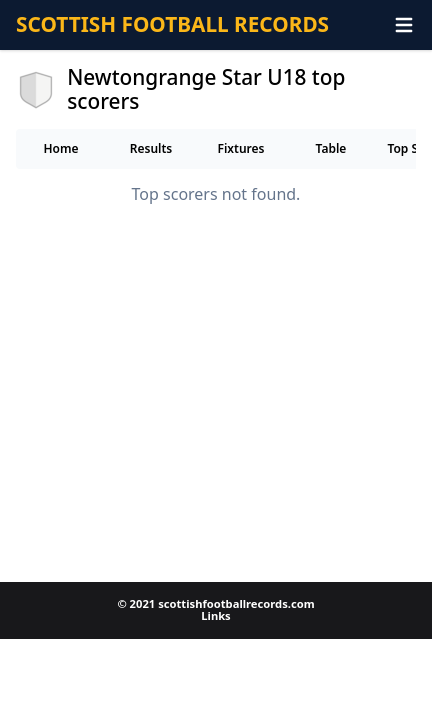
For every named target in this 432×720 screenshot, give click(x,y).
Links (215, 615)
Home (60, 148)
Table (331, 148)
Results (151, 148)
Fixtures (240, 148)
